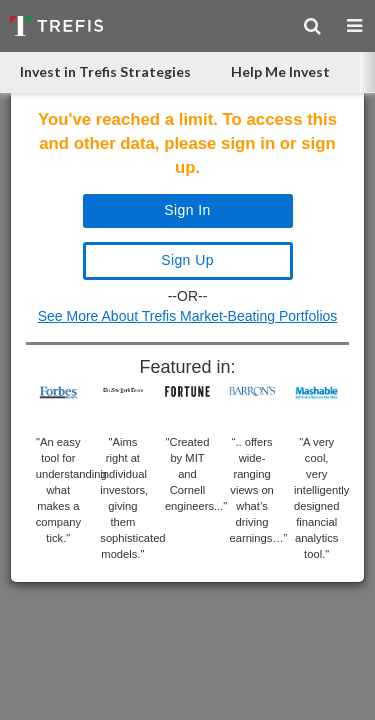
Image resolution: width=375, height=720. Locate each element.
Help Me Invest (280, 71)
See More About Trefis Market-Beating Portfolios (188, 316)
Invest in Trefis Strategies (105, 71)
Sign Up (187, 260)
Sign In (187, 210)
